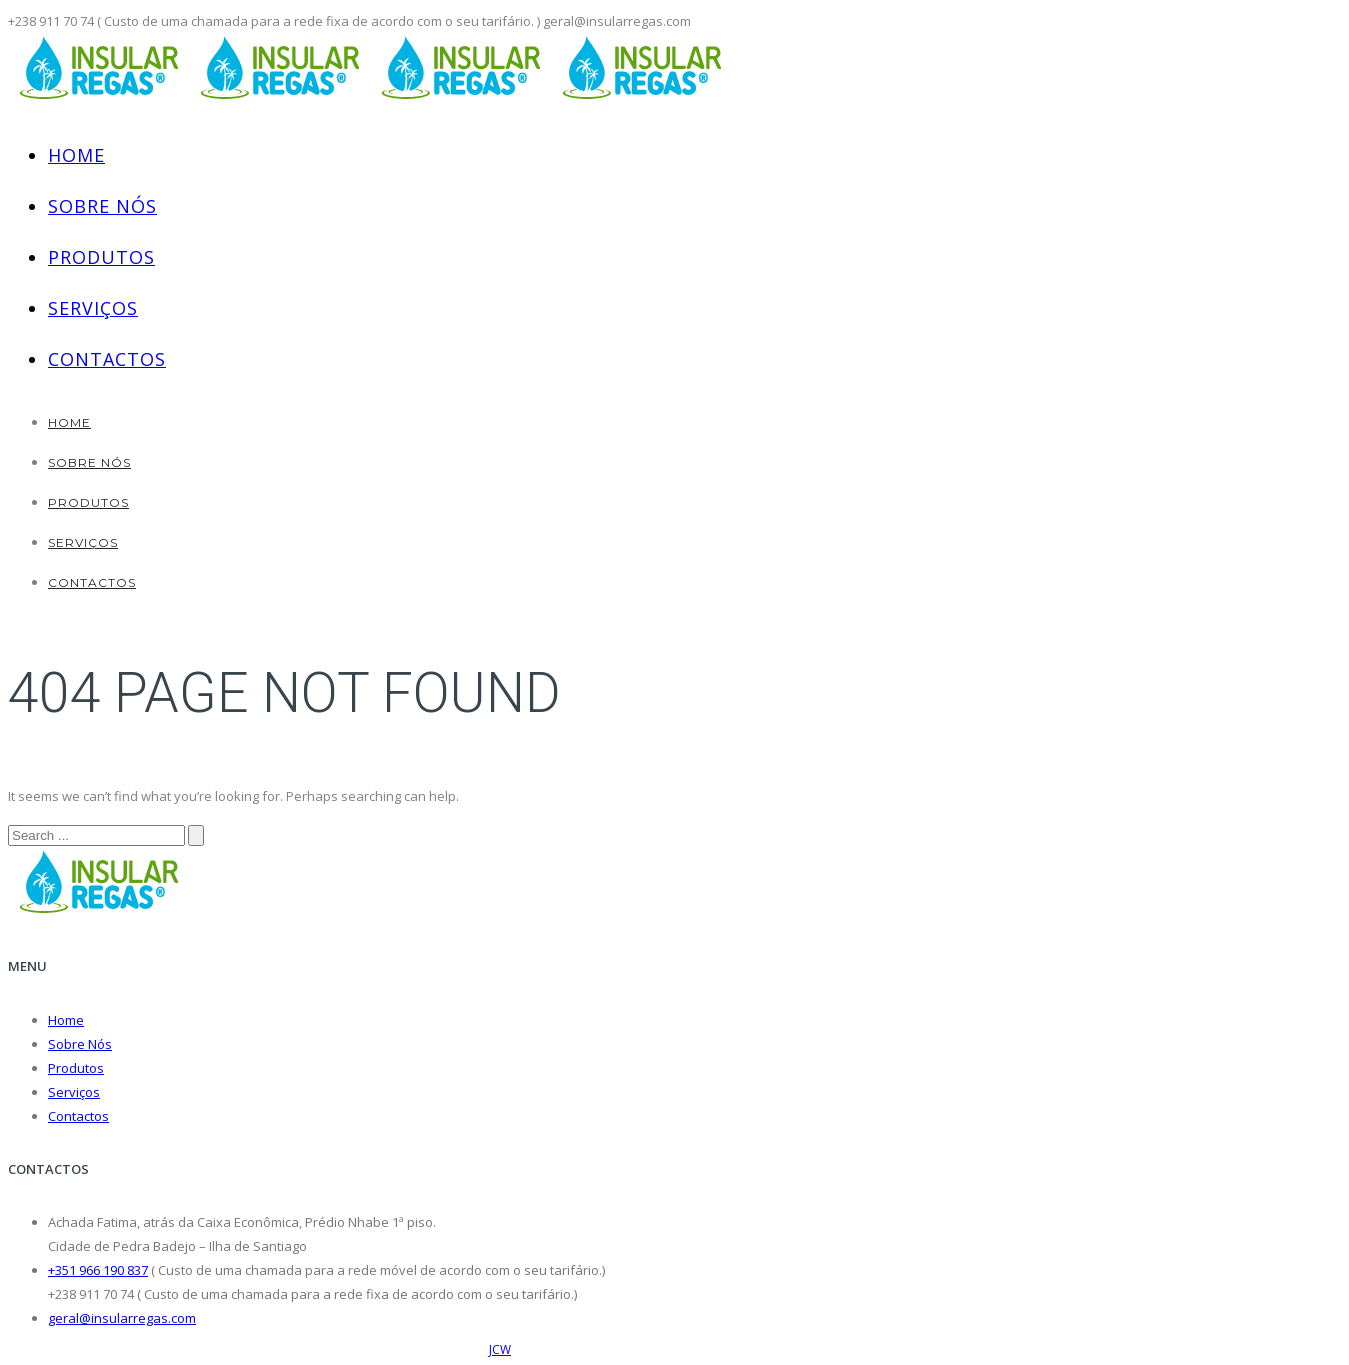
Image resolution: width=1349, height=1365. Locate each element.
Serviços (93, 308)
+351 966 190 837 (98, 1270)
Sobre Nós (102, 206)
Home (76, 155)
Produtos (101, 257)
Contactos (107, 359)
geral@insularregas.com (122, 1318)
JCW (500, 1349)
